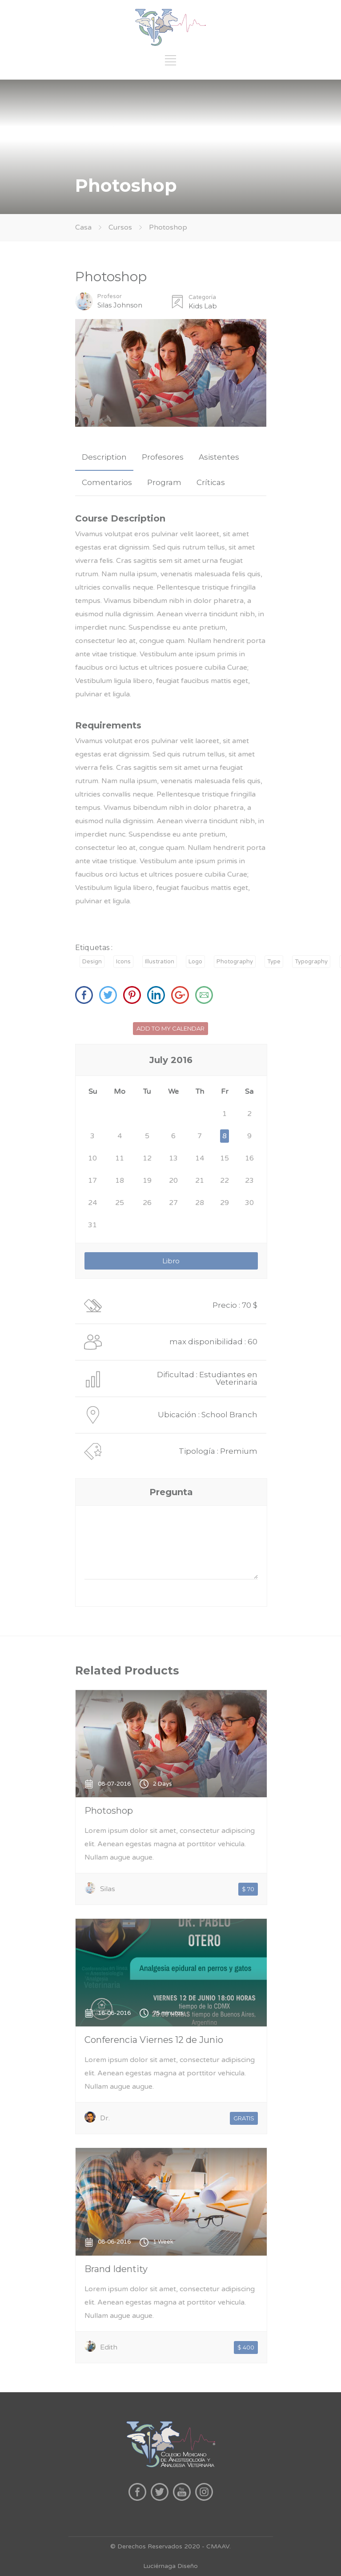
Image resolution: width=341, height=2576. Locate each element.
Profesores (163, 457)
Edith (108, 2347)
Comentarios (107, 482)
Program (164, 482)
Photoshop (108, 1810)
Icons (123, 961)
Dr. (105, 2118)
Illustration (159, 961)
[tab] (104, 457)
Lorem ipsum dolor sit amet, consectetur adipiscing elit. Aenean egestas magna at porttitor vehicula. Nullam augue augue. (169, 1844)
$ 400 (245, 2347)
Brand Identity (116, 2269)
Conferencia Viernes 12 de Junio (153, 2039)
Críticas (211, 482)
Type (274, 961)
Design (92, 961)
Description (104, 457)
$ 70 (248, 1889)
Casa (83, 227)
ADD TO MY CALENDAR (170, 1028)
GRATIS (243, 2118)
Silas (107, 1888)
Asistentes (219, 457)
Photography (235, 961)
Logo (195, 961)
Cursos (121, 227)
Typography (311, 961)
